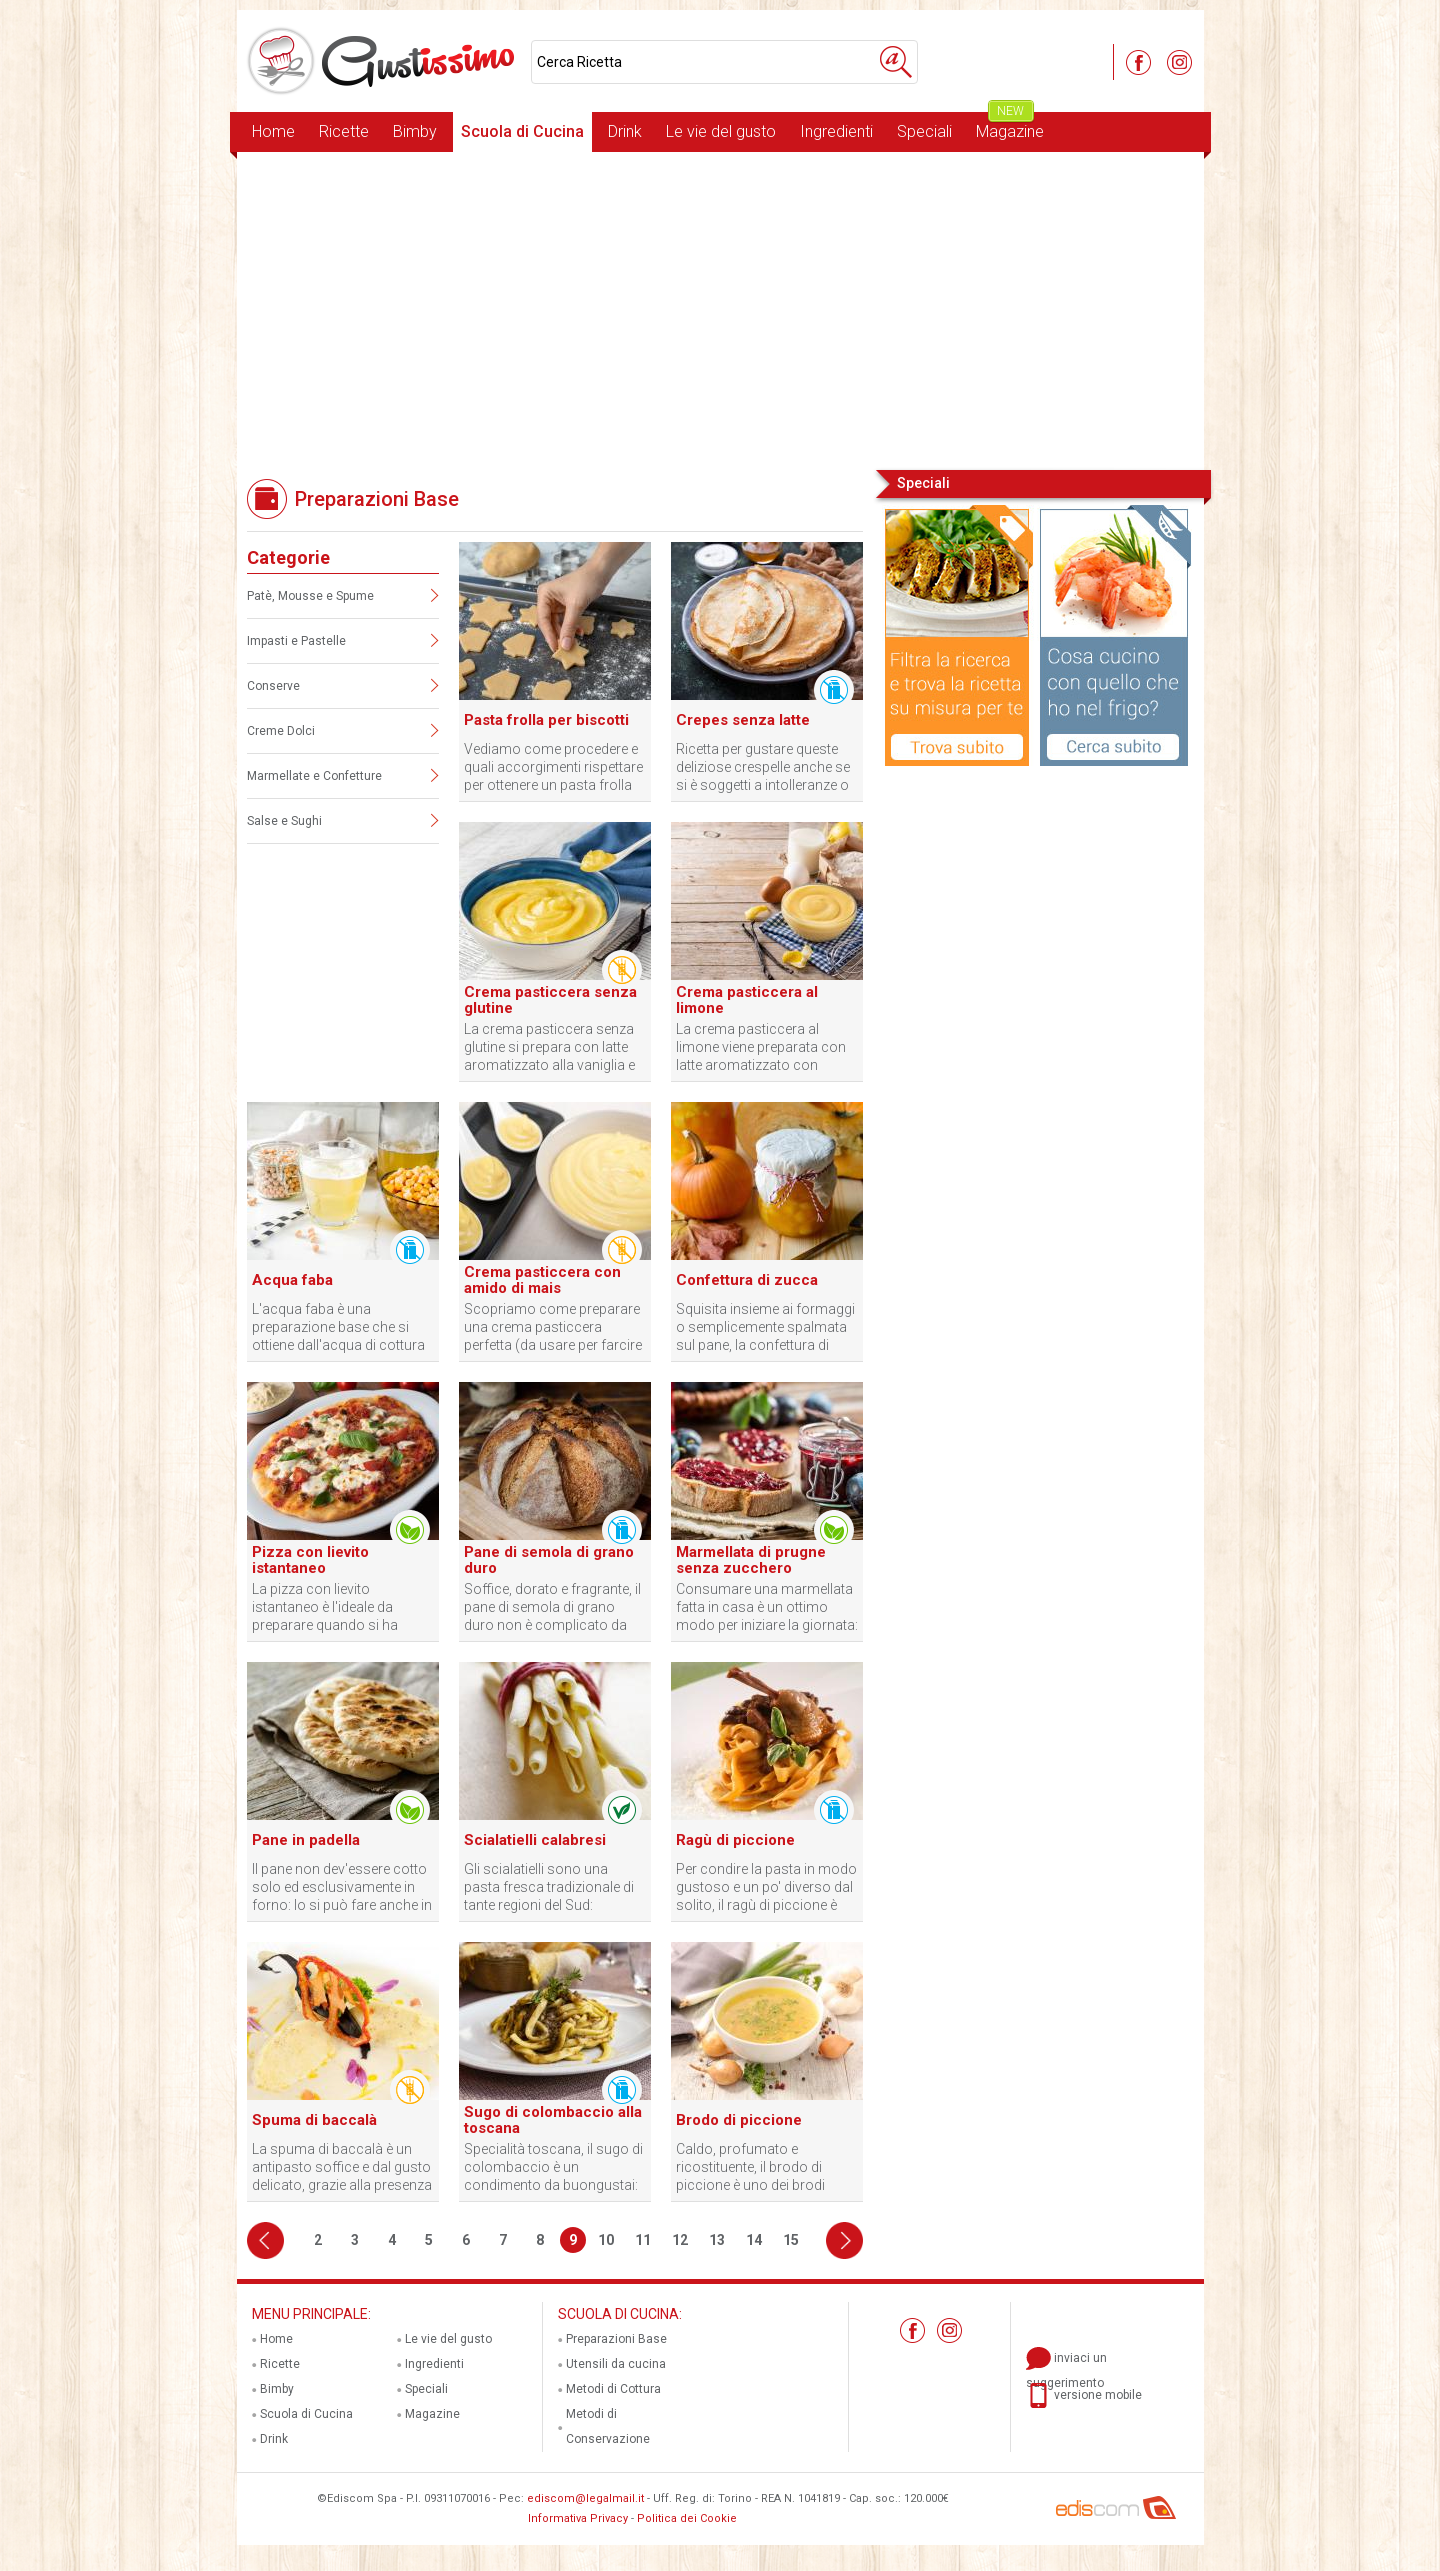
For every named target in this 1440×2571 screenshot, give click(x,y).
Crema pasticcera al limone (747, 1000)
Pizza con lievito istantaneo (310, 1560)
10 (606, 2240)
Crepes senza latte (743, 720)
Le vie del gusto (721, 131)
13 (717, 2240)
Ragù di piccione (735, 1840)
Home (273, 131)
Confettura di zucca (747, 1280)
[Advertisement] (720, 309)
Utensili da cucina (616, 2364)
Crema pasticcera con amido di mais (542, 1280)
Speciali (924, 131)
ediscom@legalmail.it (585, 2498)
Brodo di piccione (739, 2120)
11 (643, 2240)
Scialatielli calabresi (535, 1840)
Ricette (344, 131)
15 (791, 2240)
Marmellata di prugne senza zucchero (751, 1560)
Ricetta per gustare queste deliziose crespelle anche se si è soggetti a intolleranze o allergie (763, 767)
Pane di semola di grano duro (549, 1560)
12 (680, 2240)
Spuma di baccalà (314, 2120)
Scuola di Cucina (522, 131)
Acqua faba (292, 1280)
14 (754, 2240)
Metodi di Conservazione (608, 2426)
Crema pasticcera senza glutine (550, 1000)
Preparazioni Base (616, 2339)
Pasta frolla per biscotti (546, 720)
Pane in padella (306, 1840)
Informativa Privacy (578, 2518)
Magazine (1010, 126)
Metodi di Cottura (613, 2389)
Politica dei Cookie (687, 2518)
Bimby (415, 131)
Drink (625, 131)
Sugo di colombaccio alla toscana (553, 2120)
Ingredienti (836, 131)
